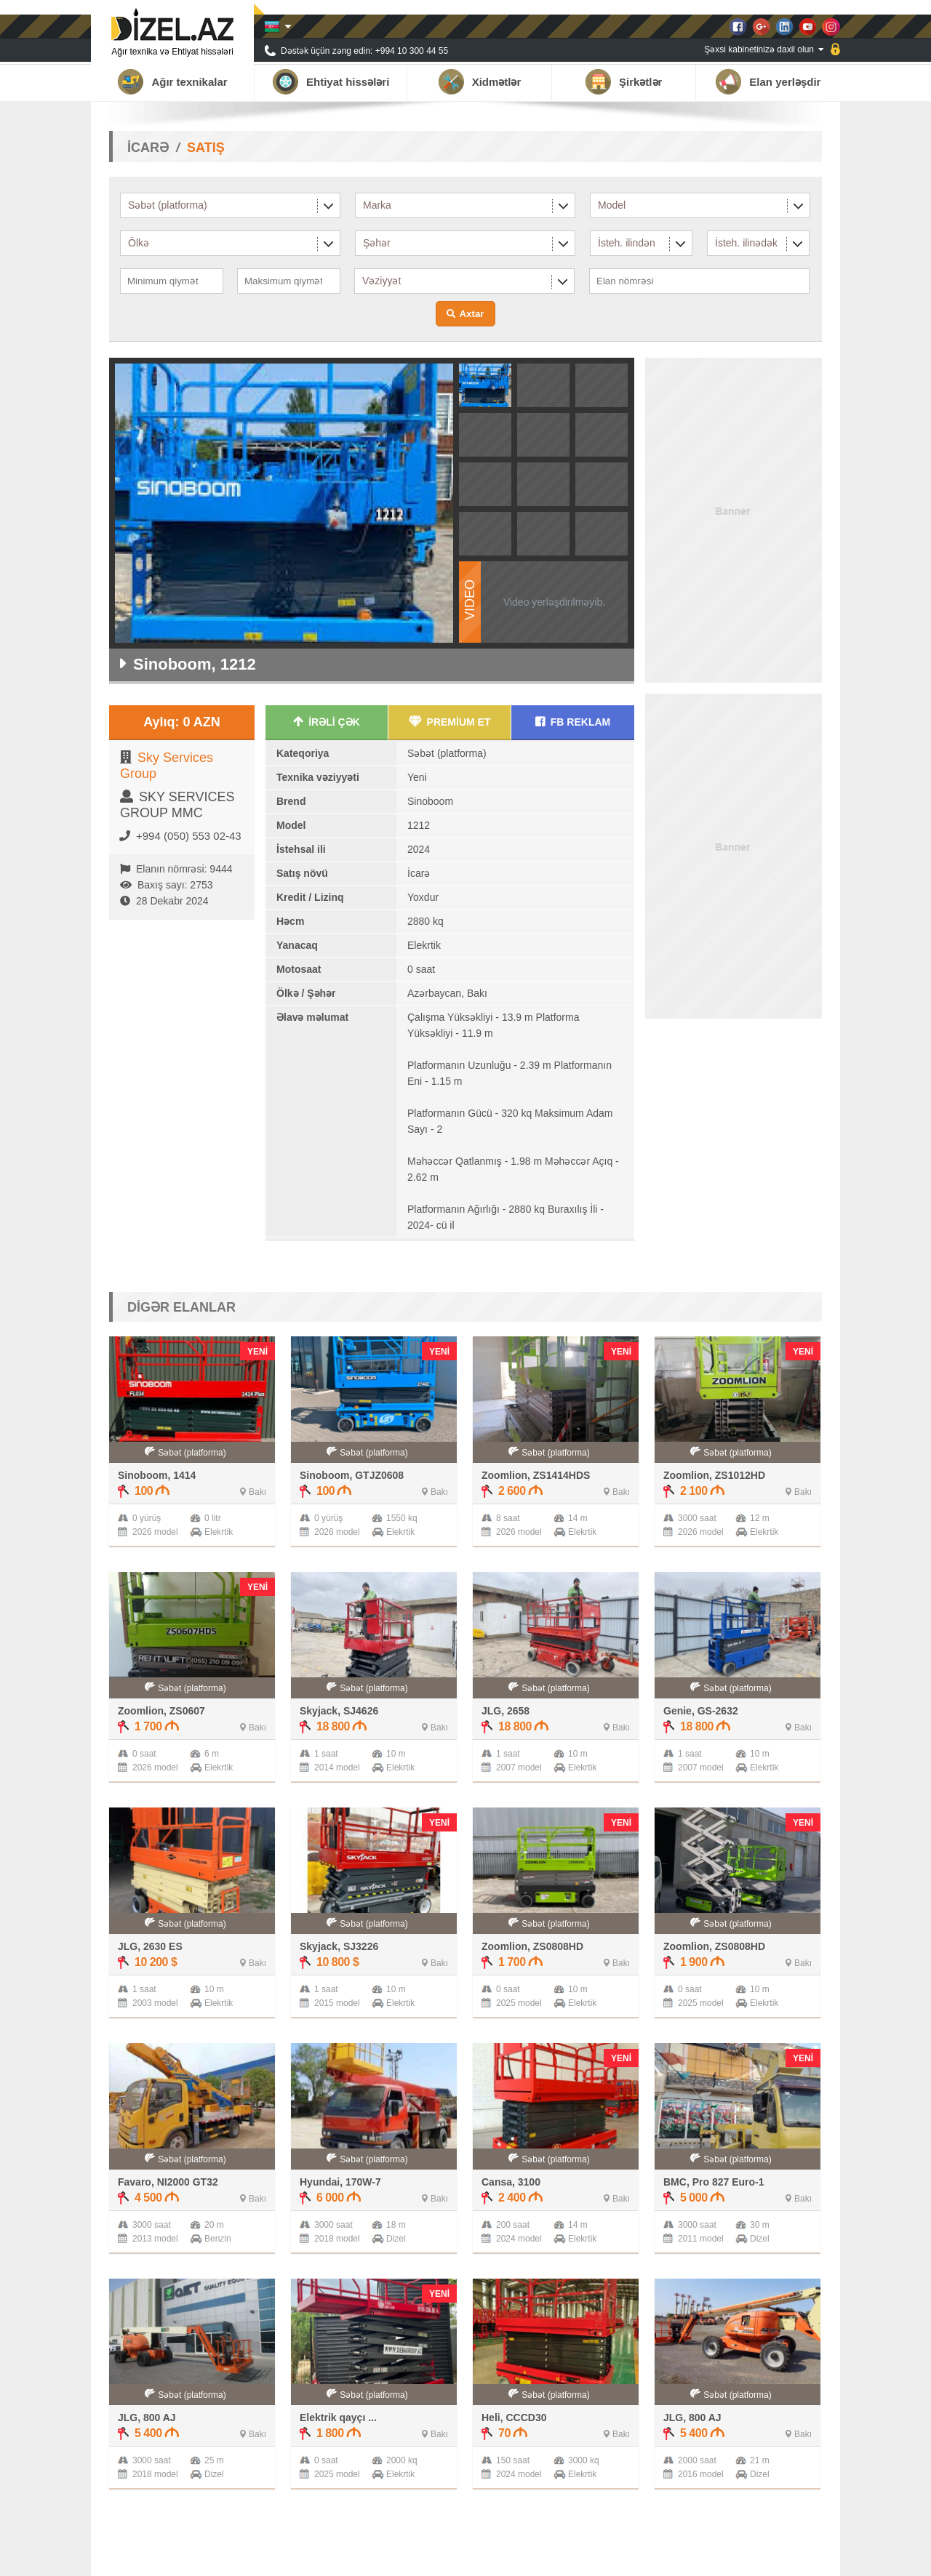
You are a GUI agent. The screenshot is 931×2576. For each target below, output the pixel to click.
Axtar (471, 313)
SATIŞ (206, 147)
